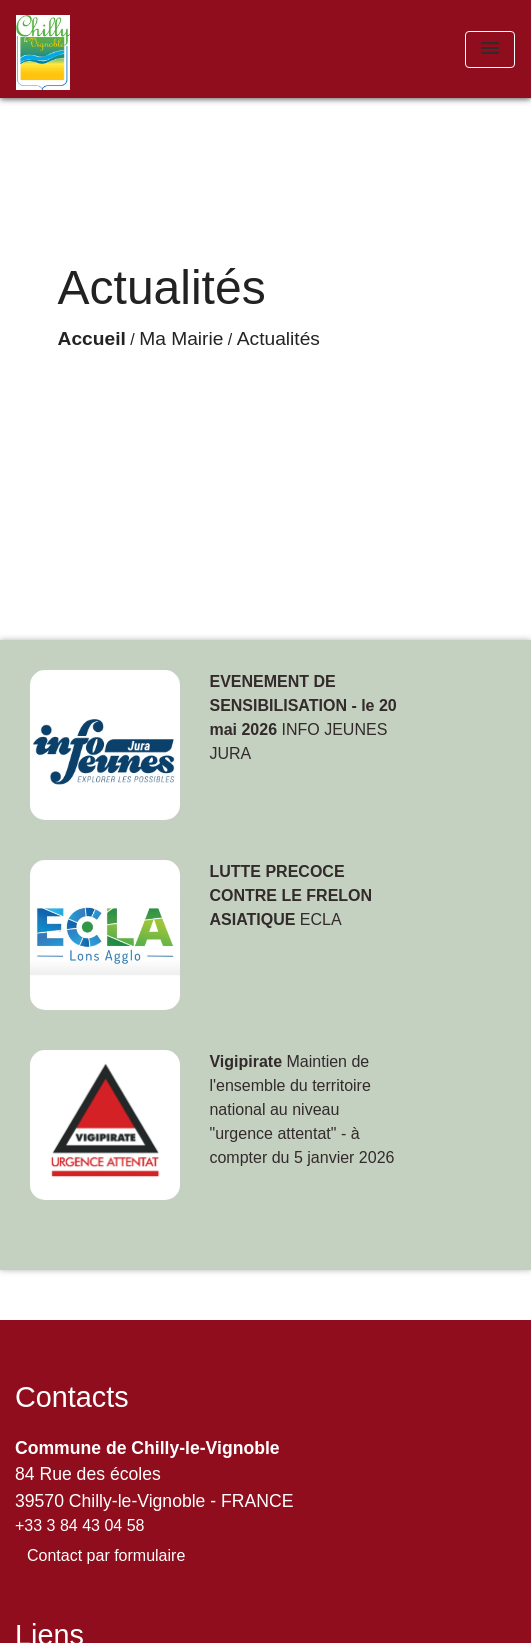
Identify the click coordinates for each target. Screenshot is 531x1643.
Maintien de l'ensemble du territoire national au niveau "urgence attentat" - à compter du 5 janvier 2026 (301, 1109)
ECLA (321, 919)
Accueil (92, 338)
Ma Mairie (181, 338)
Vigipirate (245, 1061)
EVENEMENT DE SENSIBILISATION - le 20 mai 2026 (302, 705)
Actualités (278, 338)
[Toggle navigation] (490, 49)
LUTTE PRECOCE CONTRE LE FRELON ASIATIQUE (290, 895)
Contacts (72, 1397)
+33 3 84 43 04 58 (79, 1525)
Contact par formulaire (106, 1555)
